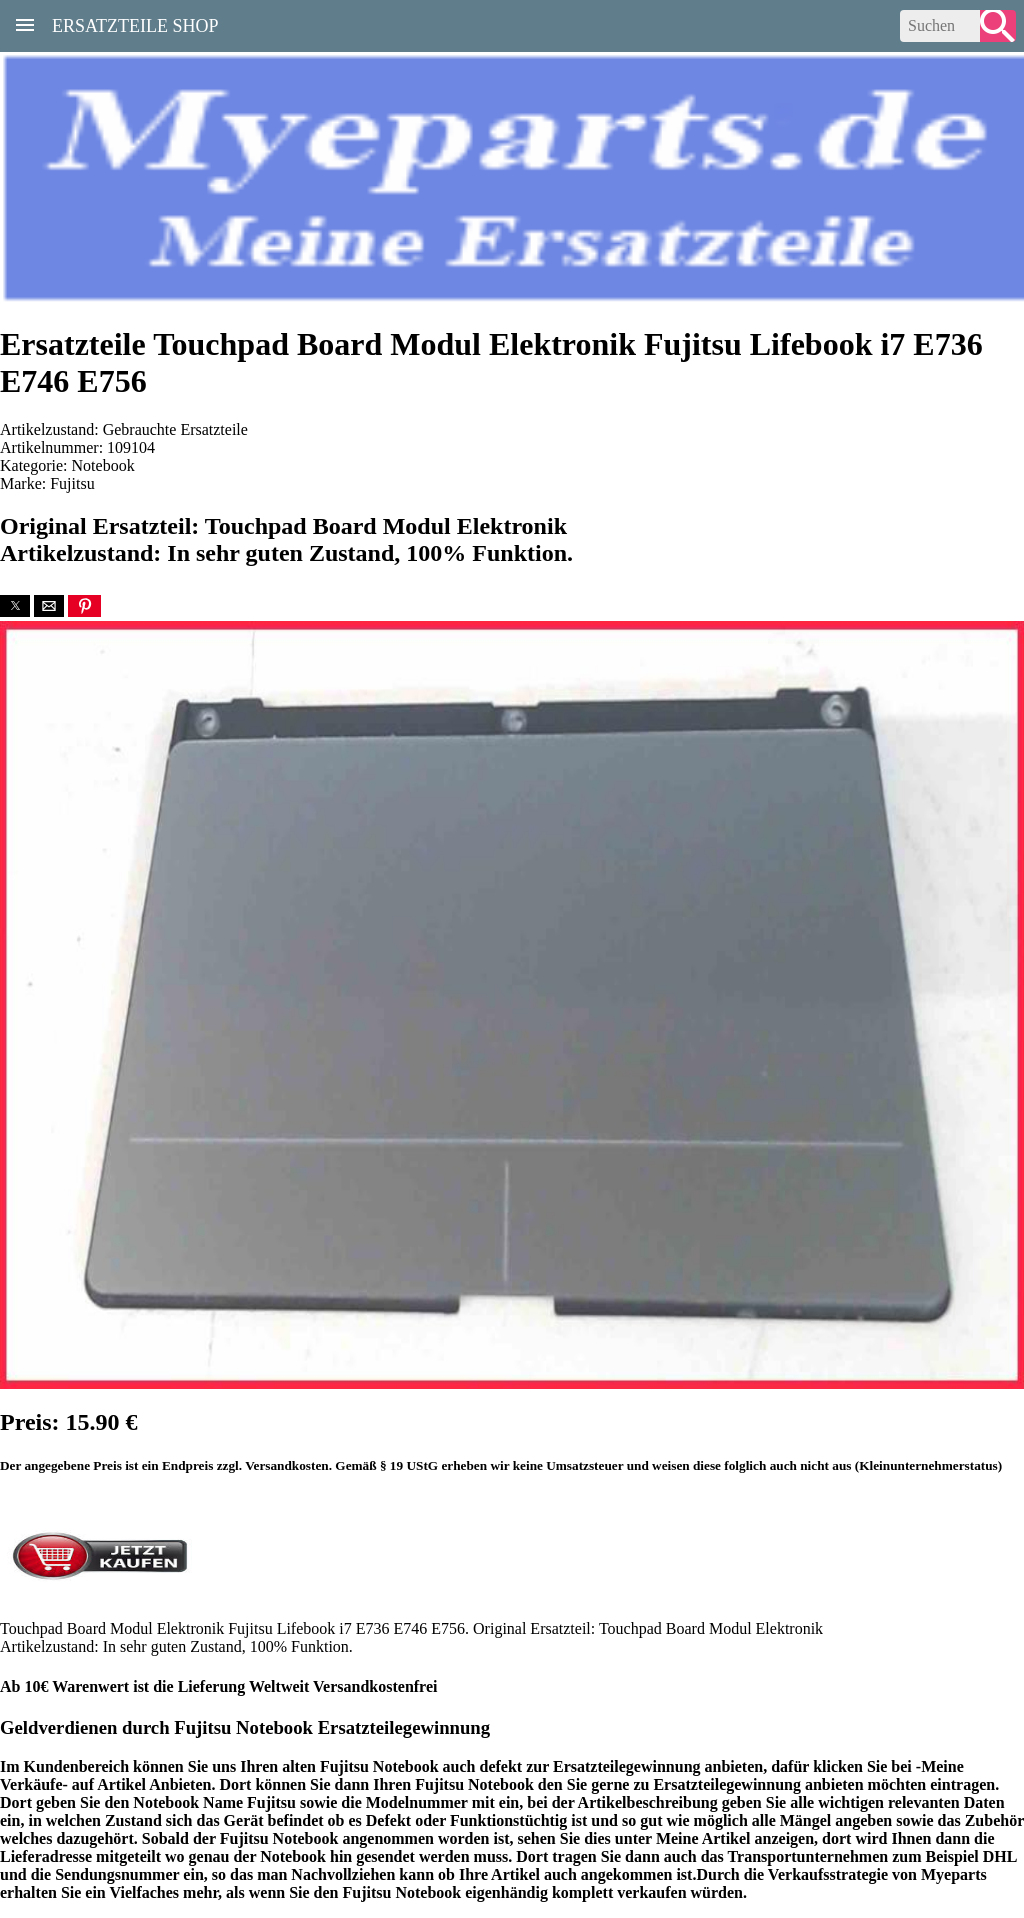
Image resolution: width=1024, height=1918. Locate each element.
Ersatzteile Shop (135, 24)
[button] (15, 606)
